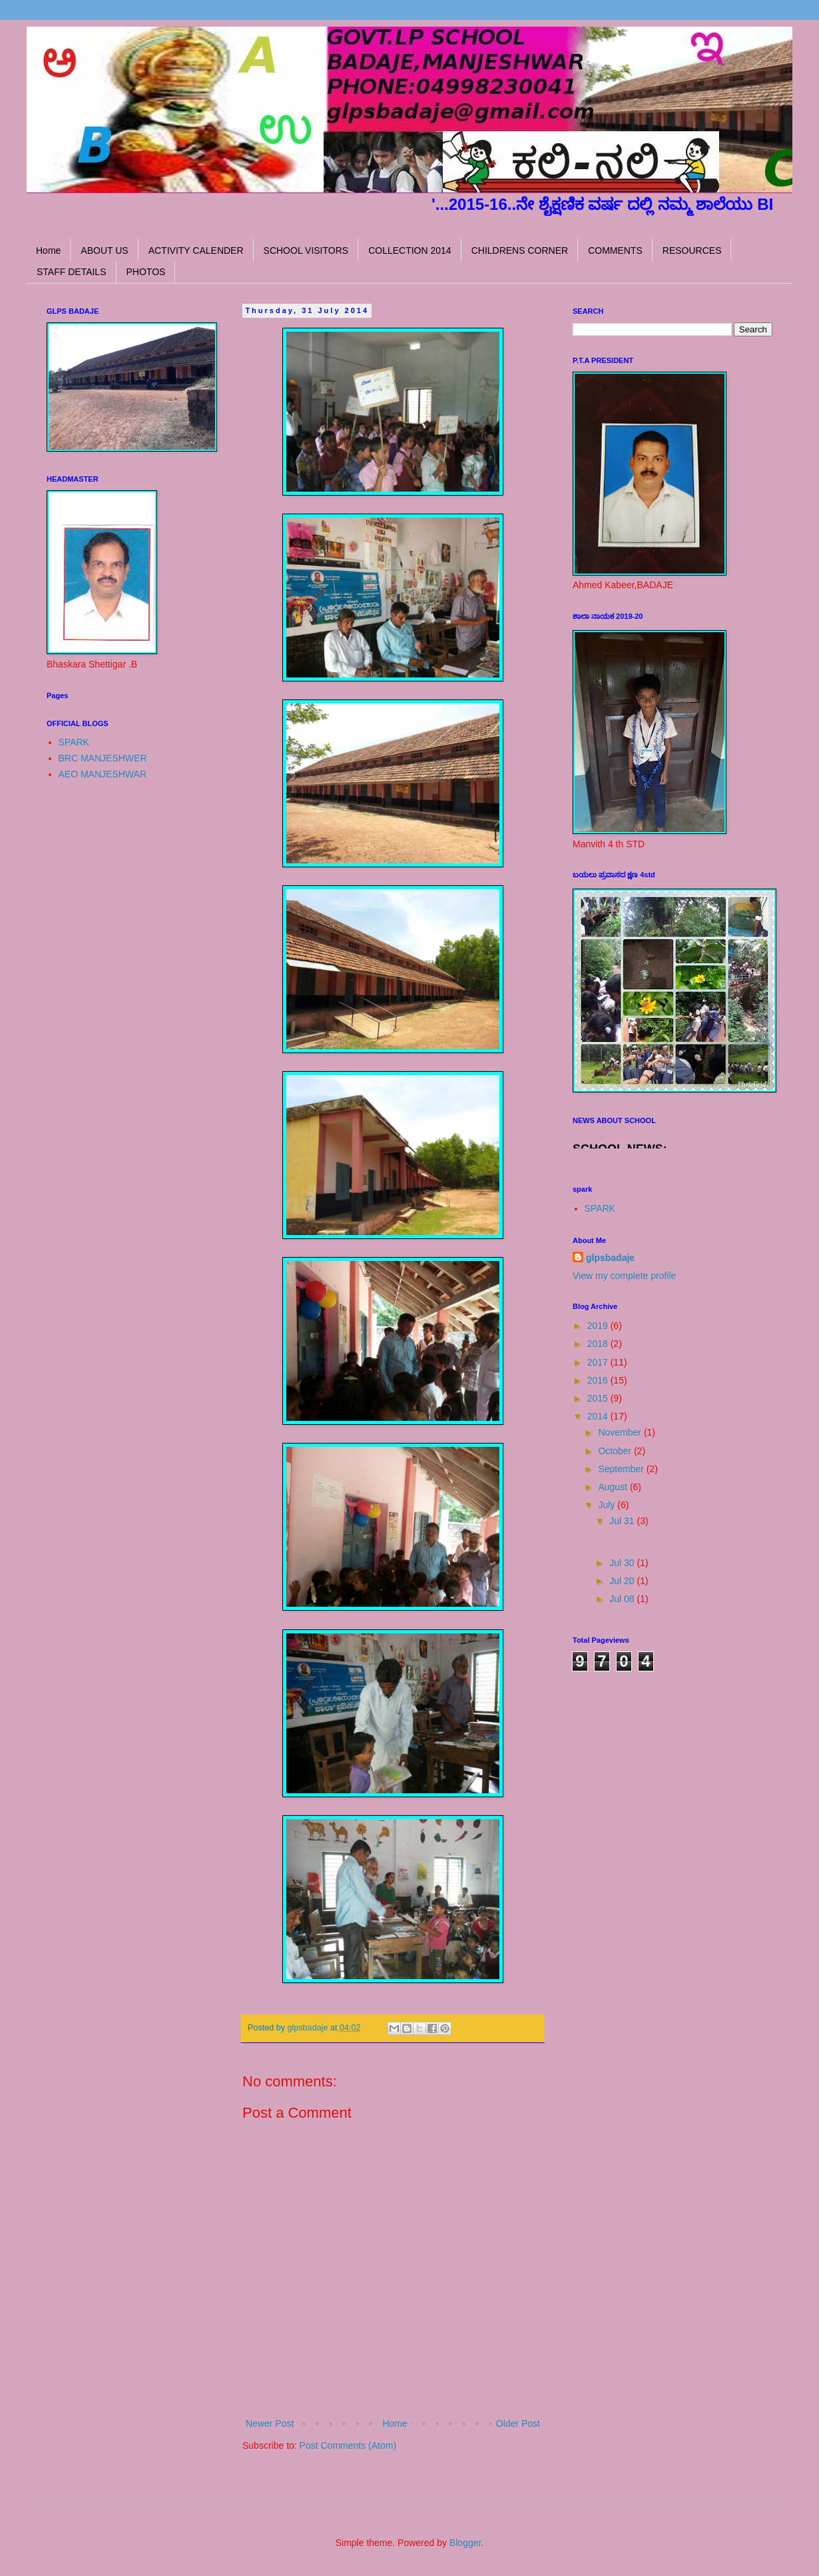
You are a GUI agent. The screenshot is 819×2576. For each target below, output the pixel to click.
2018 (599, 1343)
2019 (599, 1325)
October (616, 1451)
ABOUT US (104, 250)
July (607, 1505)
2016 (599, 1380)
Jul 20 (623, 1580)
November (620, 1432)
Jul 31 (623, 1520)
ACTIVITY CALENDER (196, 250)
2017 (599, 1362)
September (622, 1469)
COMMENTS (615, 250)
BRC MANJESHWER (103, 758)
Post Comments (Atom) (348, 2445)
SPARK (74, 742)
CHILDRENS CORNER (519, 250)
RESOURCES (692, 250)
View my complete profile (624, 1275)
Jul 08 (623, 1598)
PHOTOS (146, 271)
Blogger (465, 2542)
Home (48, 250)
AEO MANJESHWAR (103, 774)
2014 (599, 1416)
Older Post (518, 2423)
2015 (599, 1398)
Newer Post (270, 2423)
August (613, 1487)
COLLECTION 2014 (409, 250)
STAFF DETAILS (72, 271)
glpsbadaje (610, 1257)
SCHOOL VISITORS (306, 250)
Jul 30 (623, 1562)
